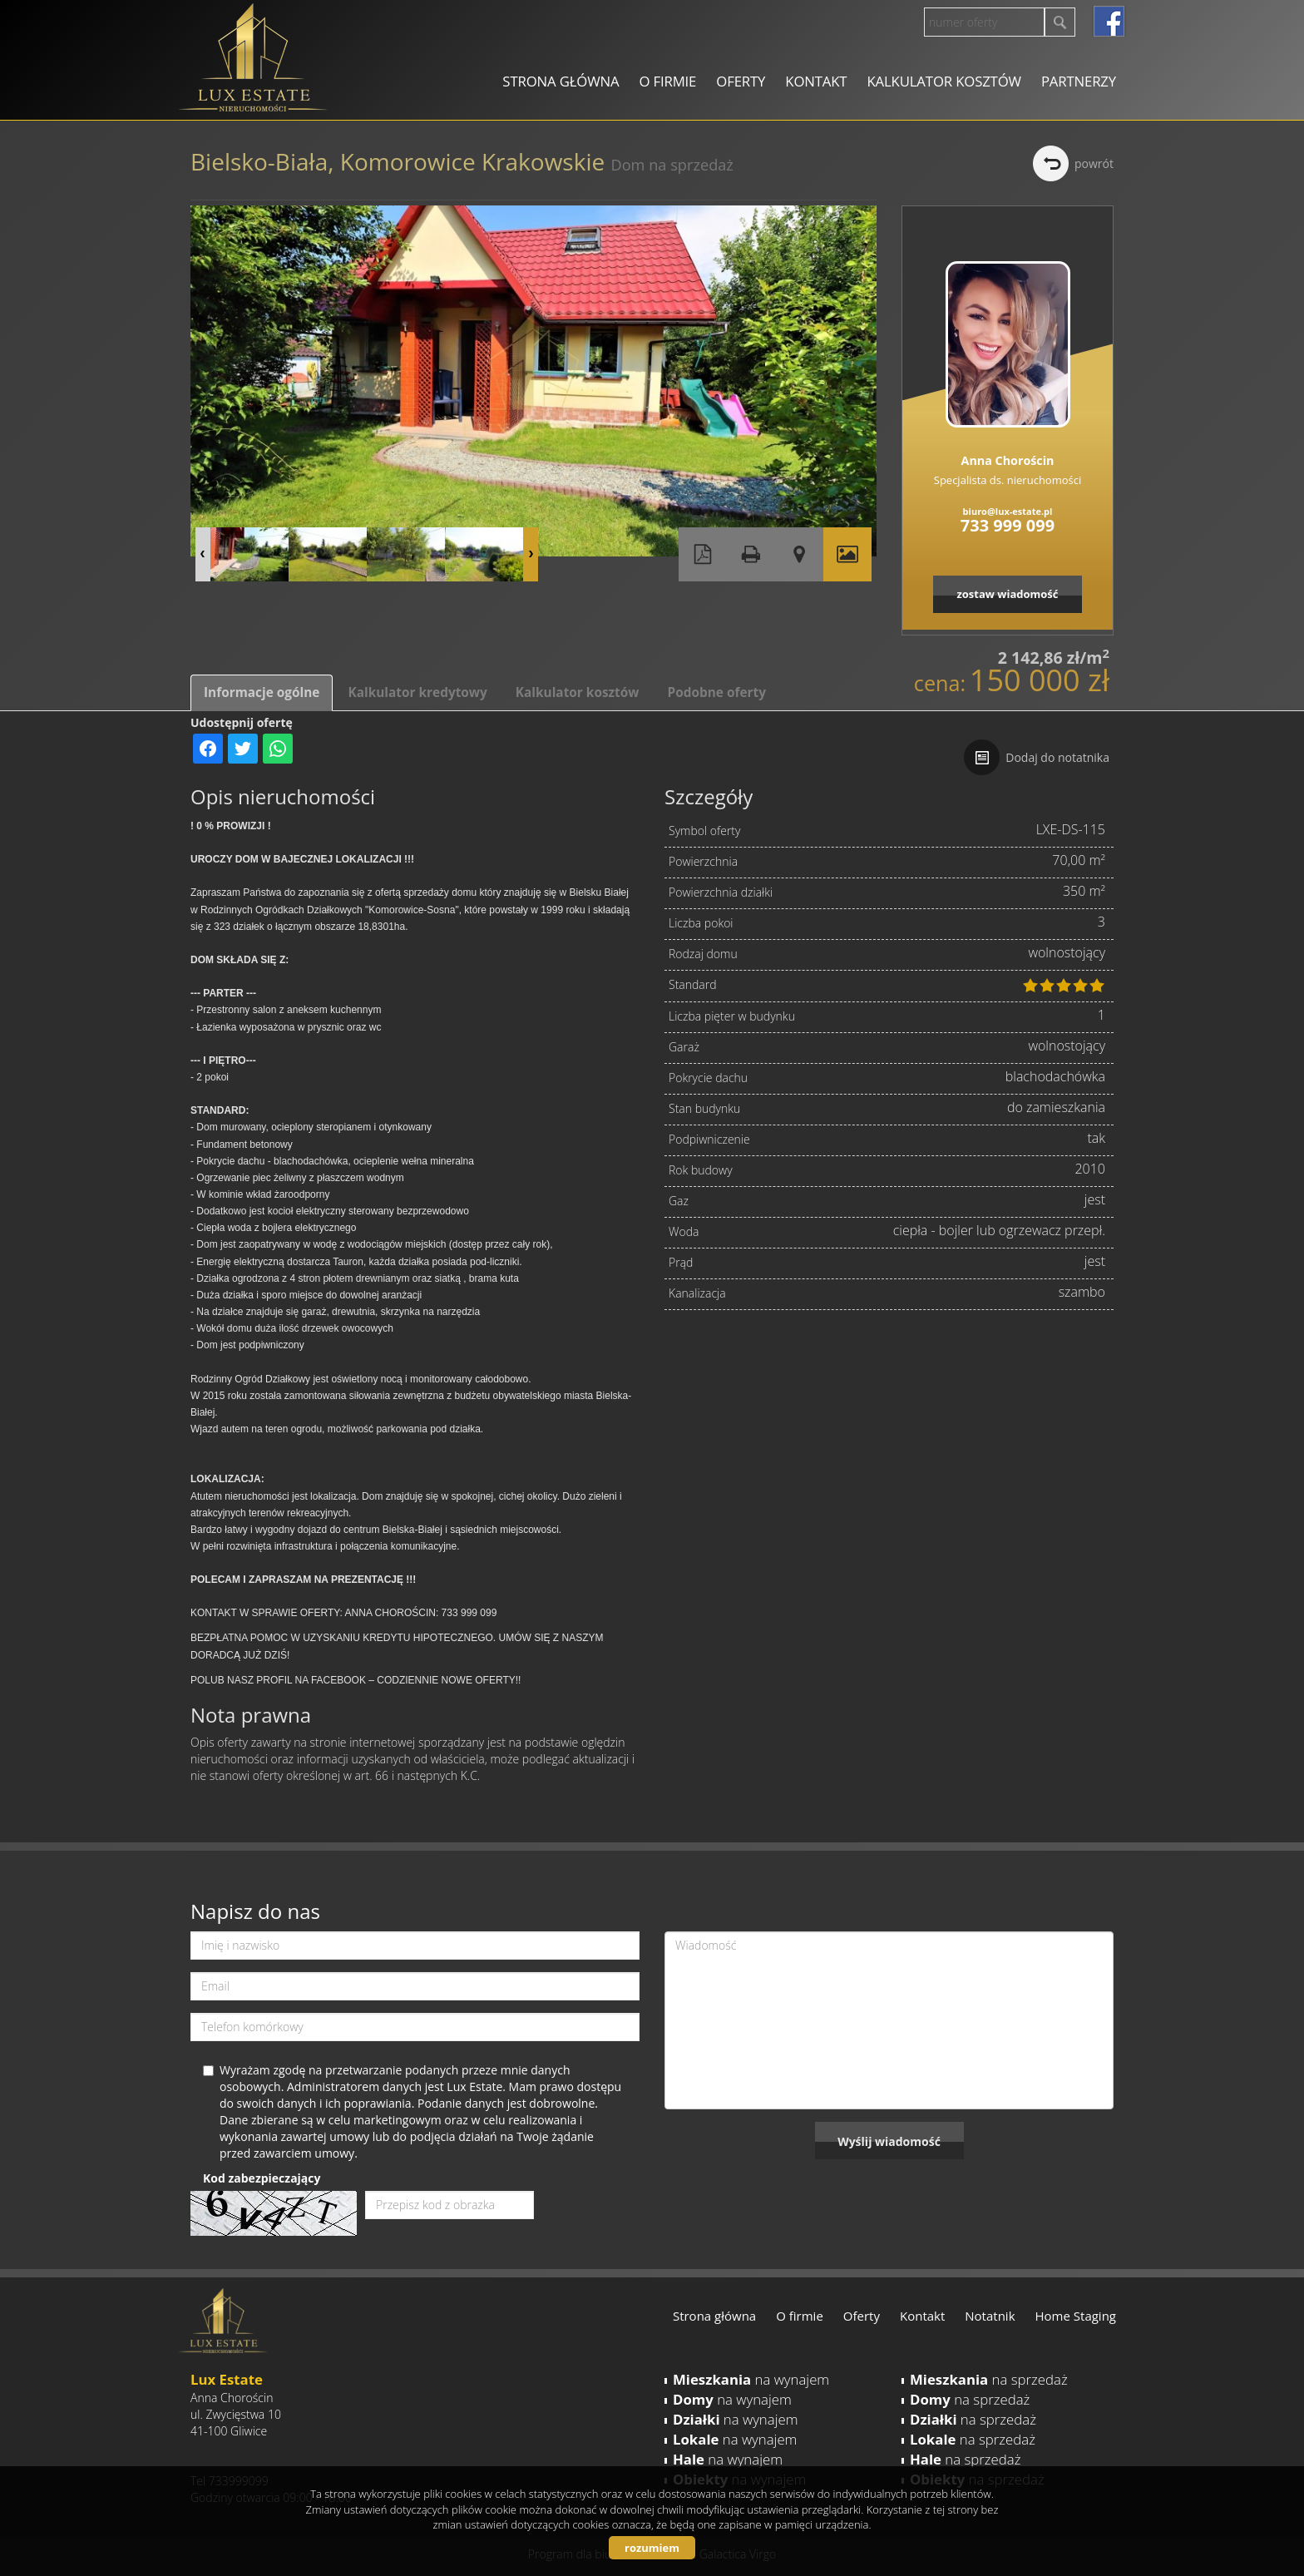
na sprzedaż (989, 2379)
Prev (202, 554)
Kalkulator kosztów (943, 81)
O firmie (667, 81)
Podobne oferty (716, 692)
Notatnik (990, 2315)
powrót (1094, 163)
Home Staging (1075, 2315)
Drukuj (751, 554)
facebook (1109, 21)
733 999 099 (1008, 525)
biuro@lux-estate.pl (1008, 511)
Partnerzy (1078, 81)
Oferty (740, 81)
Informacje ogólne (261, 692)
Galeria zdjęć (847, 554)
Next (530, 554)
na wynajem (751, 2379)
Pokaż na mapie (799, 554)
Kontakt (816, 81)
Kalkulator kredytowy (417, 692)
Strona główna (560, 81)
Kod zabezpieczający (261, 2178)
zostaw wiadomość (1007, 593)
